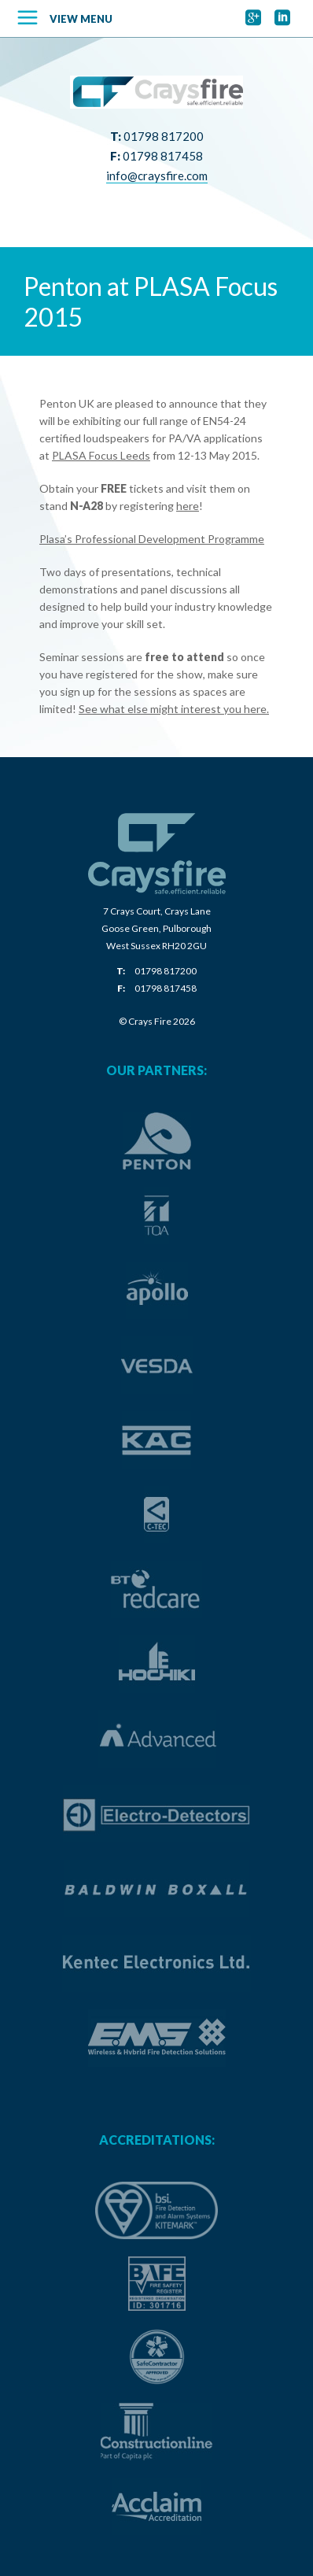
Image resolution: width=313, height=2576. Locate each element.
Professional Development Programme (169, 538)
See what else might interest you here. (174, 708)
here (187, 505)
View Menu (81, 19)
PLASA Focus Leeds (101, 455)
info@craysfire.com (157, 175)
